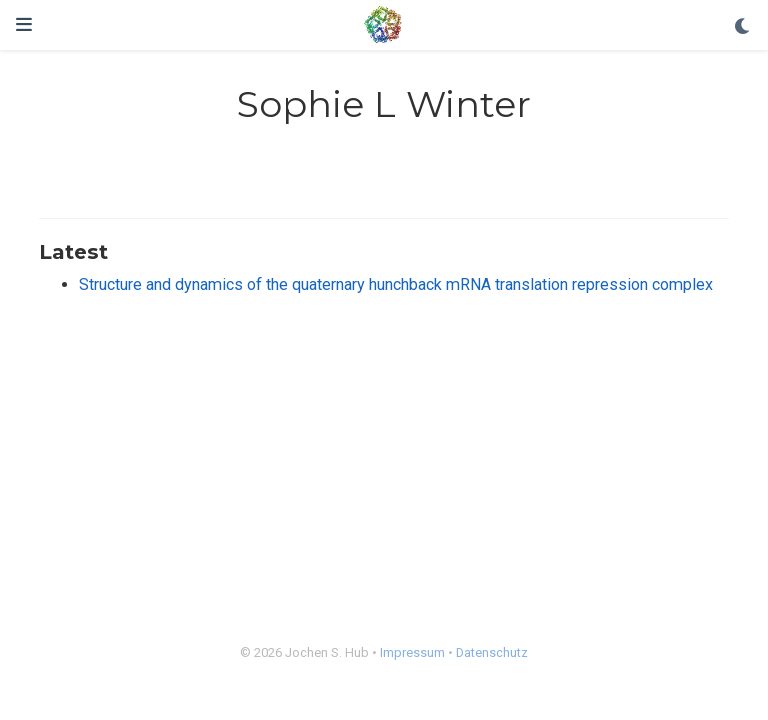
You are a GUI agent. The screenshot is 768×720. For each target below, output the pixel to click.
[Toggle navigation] (24, 24)
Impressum (412, 652)
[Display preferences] (743, 27)
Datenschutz (492, 652)
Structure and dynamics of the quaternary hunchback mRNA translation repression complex (396, 284)
